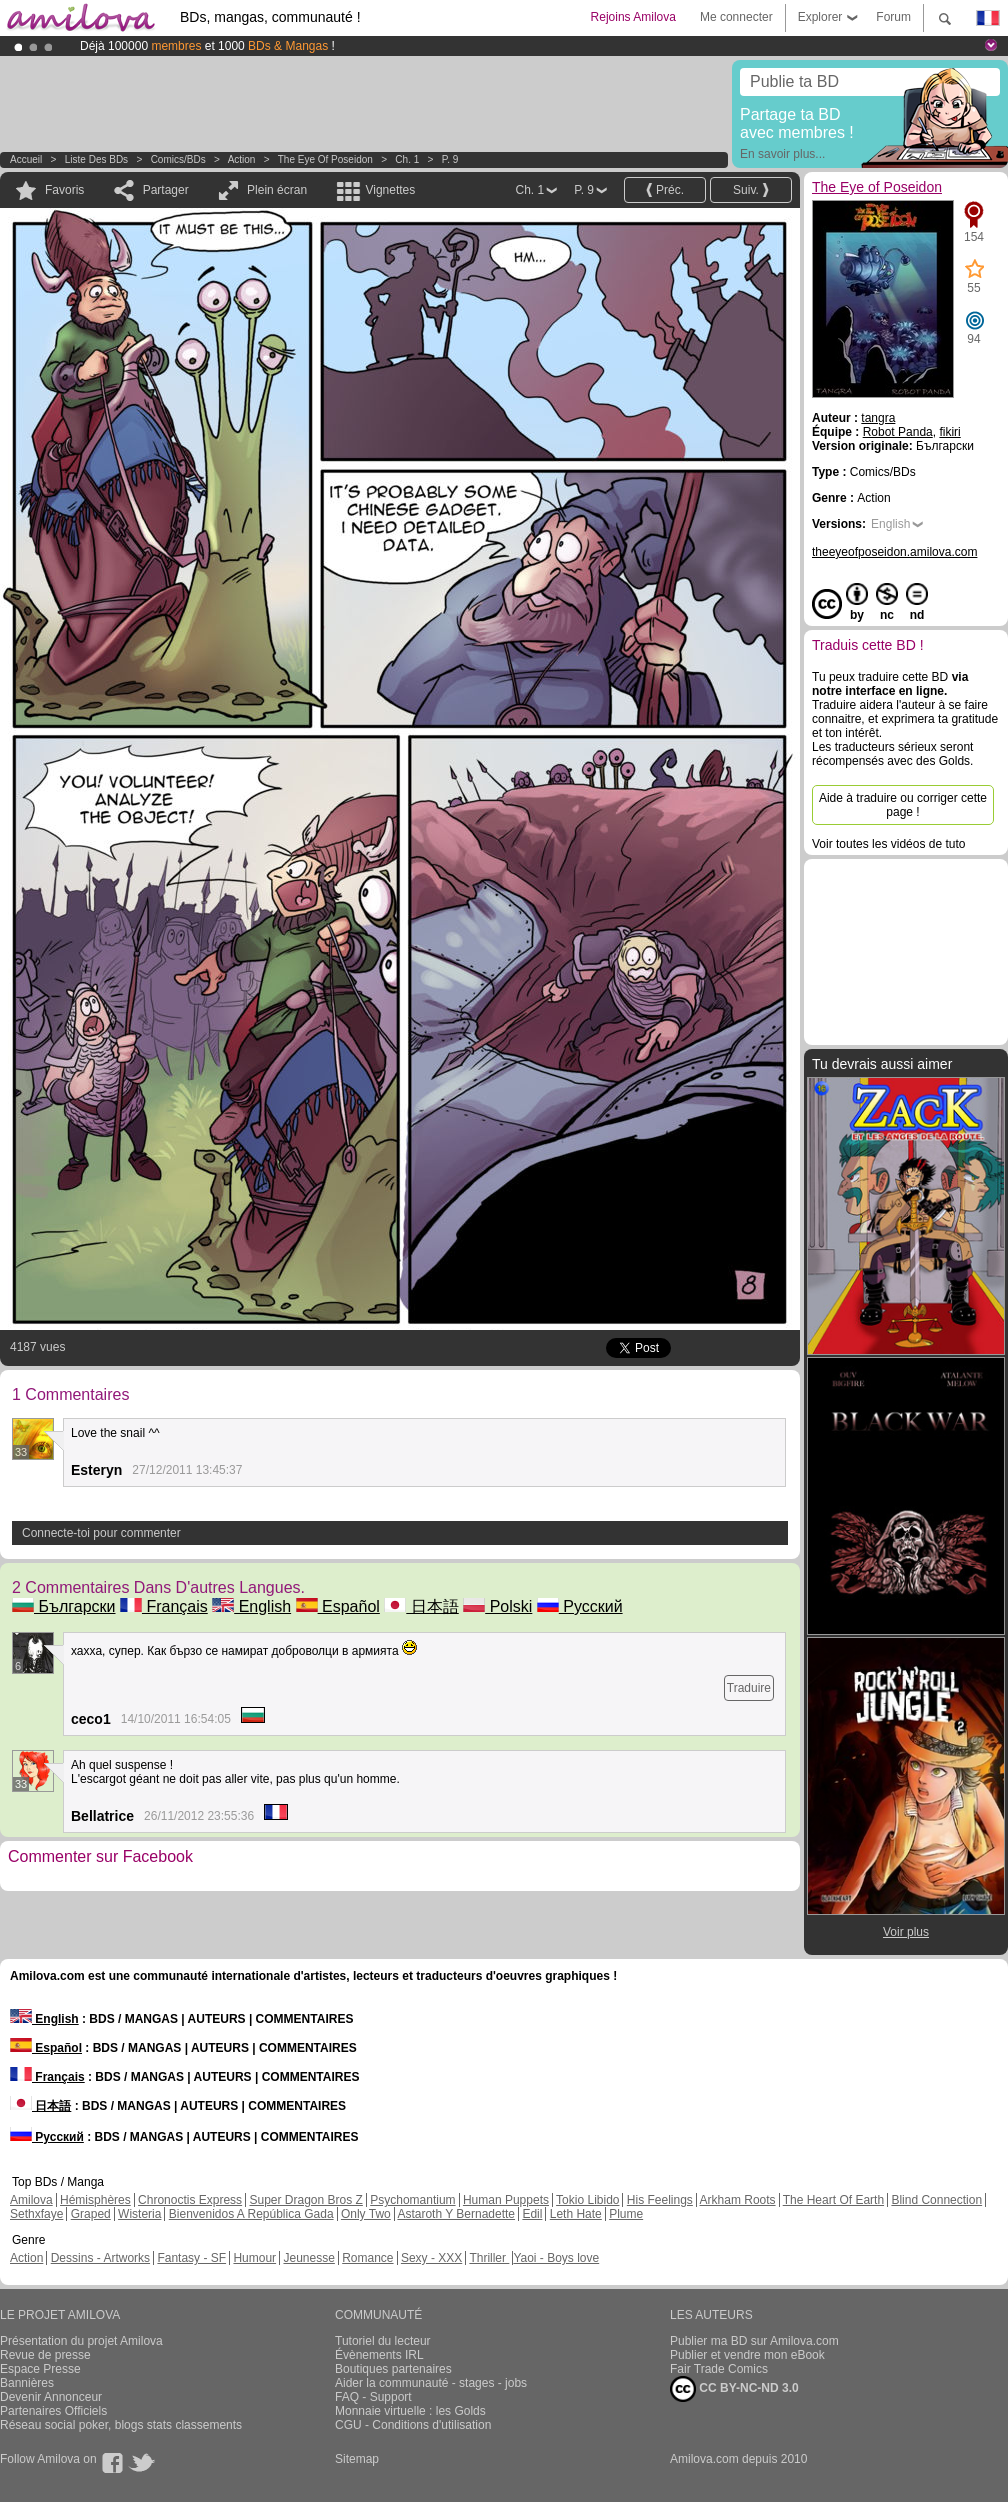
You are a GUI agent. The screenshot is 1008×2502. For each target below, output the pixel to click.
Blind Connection (936, 2200)
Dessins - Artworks (100, 2258)
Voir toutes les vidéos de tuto (888, 844)
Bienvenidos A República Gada (251, 2214)
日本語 (421, 1606)
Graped (91, 2214)
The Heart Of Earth (833, 2200)
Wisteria (139, 2214)
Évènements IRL (379, 2355)
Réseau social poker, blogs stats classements (121, 2425)
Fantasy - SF (191, 2258)
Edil (532, 2214)
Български (64, 1606)
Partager (166, 190)
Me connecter (736, 17)
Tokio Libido (587, 2200)
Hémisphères (95, 2200)
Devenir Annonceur (51, 2397)
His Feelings (660, 2200)
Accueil (26, 159)
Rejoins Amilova (633, 17)
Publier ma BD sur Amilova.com (754, 2341)
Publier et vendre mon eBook (747, 2355)
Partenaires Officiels (53, 2411)
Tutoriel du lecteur (383, 2341)
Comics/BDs (178, 159)
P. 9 (450, 159)
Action (242, 159)
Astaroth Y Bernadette (456, 2214)
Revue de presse (45, 2355)
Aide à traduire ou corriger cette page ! (903, 805)
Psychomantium (412, 2200)
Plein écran (277, 190)
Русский (580, 1606)
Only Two (366, 2214)
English (251, 1606)
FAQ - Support (373, 2397)
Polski (497, 1606)
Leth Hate (576, 2214)
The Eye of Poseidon (325, 159)
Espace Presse (40, 2369)
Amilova (31, 2200)
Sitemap (357, 2459)
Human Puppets (506, 2200)
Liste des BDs (96, 159)
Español (338, 1606)
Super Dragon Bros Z (305, 2200)
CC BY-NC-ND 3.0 (734, 2389)
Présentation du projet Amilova (81, 2341)
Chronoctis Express (190, 2200)
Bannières (27, 2383)
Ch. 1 (407, 159)
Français (164, 1606)
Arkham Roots (738, 2200)
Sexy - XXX (431, 2258)
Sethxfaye (36, 2214)
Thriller (489, 2258)
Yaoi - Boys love (556, 2258)
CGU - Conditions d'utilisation (413, 2425)
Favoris (64, 190)
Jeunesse (308, 2258)
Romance (367, 2258)
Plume (626, 2214)
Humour (254, 2258)
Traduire (749, 1688)
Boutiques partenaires (393, 2369)
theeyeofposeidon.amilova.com (894, 552)
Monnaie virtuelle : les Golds (410, 2411)
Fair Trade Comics (719, 2369)
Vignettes (390, 190)
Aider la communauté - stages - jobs (431, 2383)
